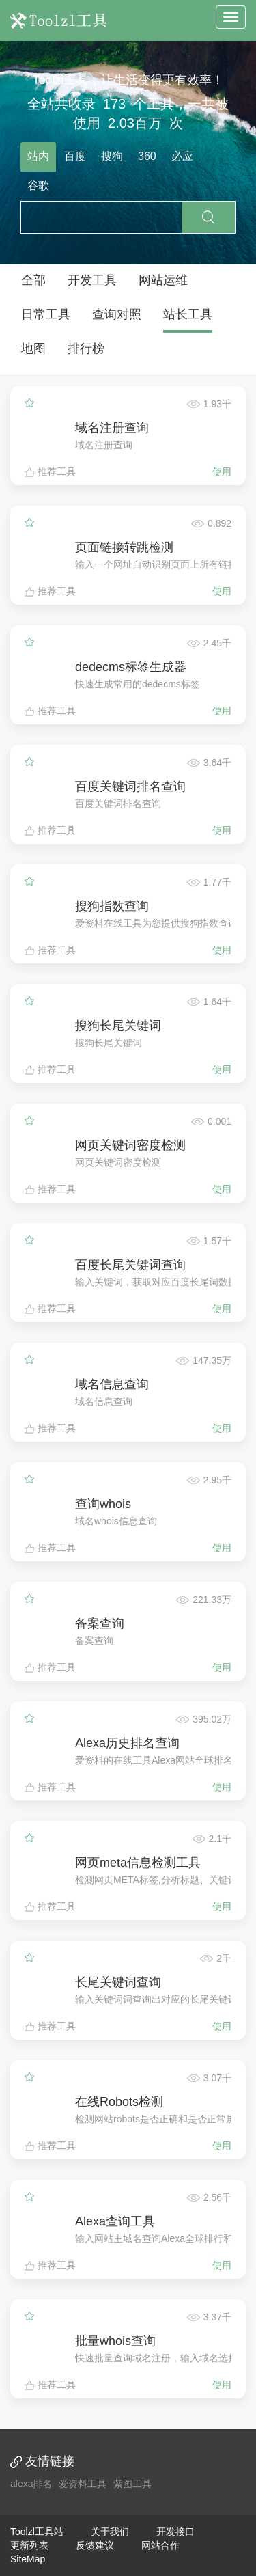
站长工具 (187, 314)
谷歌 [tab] (38, 185)
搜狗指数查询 (112, 906)
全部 (33, 280)
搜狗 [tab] (112, 156)
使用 (221, 471)
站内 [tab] (38, 156)
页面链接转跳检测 (124, 547)
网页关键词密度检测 (130, 1145)
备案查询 (99, 1623)
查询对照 (116, 314)
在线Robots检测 (119, 2102)
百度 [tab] (75, 156)
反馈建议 (95, 2545)
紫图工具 (132, 2483)
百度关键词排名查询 (130, 786)
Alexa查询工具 (115, 2221)
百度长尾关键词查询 (130, 1265)
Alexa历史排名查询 (127, 1743)
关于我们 (110, 2531)
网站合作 (160, 2545)
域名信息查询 (112, 1384)
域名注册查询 (112, 428)
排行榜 (86, 348)
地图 (33, 348)
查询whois (103, 1504)
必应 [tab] (182, 156)
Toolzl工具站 (36, 2531)
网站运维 (163, 280)
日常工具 (45, 314)
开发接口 (175, 2531)
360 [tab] (147, 156)
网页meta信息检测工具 (138, 1862)
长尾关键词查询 (118, 1982)
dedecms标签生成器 (130, 667)
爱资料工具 (82, 2483)
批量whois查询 (115, 2341)
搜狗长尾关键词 (118, 1025)
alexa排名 (31, 2483)
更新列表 (29, 2545)
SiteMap (27, 2558)
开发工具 (92, 280)
